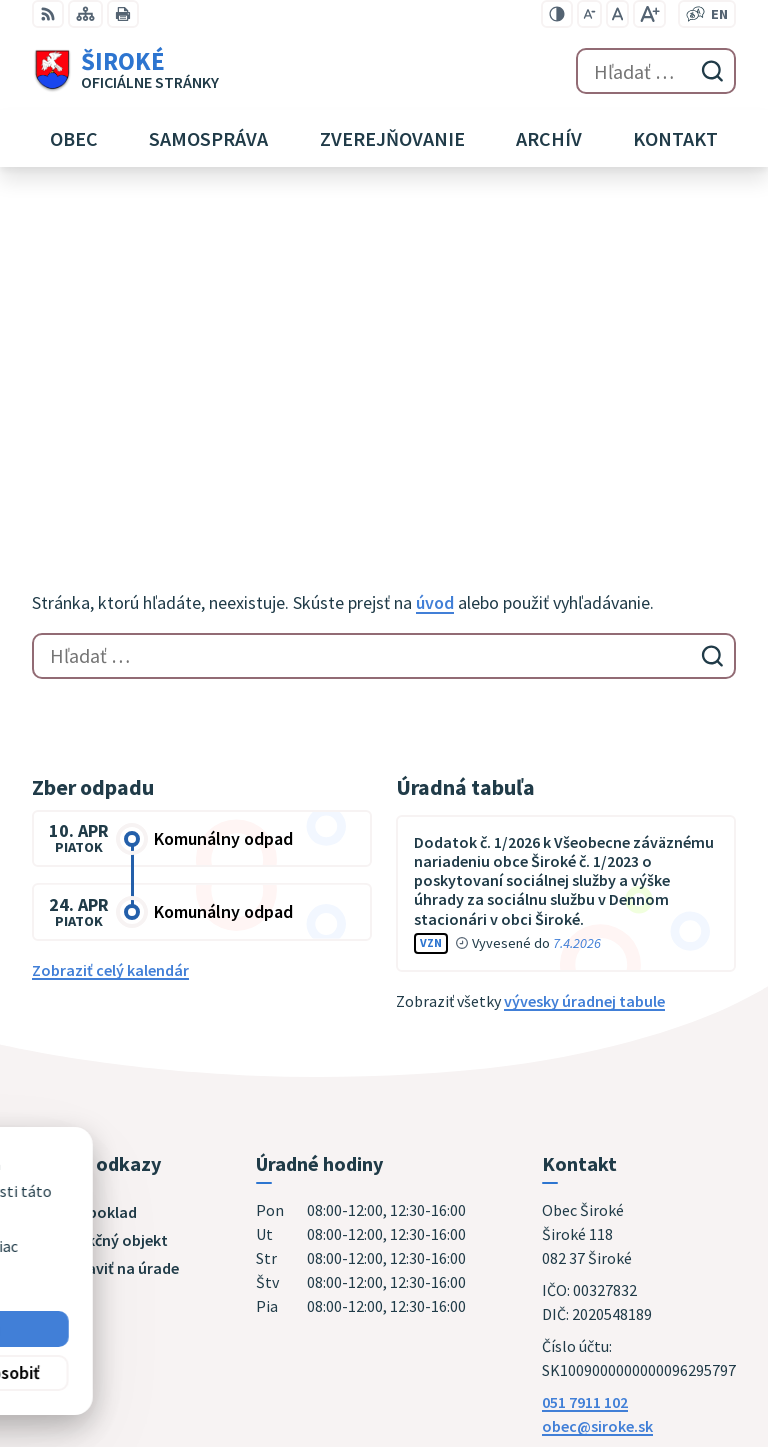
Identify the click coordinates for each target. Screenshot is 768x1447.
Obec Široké (186, 1243)
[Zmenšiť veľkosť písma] (589, 14)
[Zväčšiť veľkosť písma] (649, 14)
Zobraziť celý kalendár (110, 645)
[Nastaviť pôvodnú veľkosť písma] (617, 14)
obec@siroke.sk (597, 1101)
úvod (435, 277)
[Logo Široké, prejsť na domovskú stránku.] (125, 71)
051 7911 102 (585, 1077)
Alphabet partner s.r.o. (293, 1224)
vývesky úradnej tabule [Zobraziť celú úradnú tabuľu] (584, 676)
